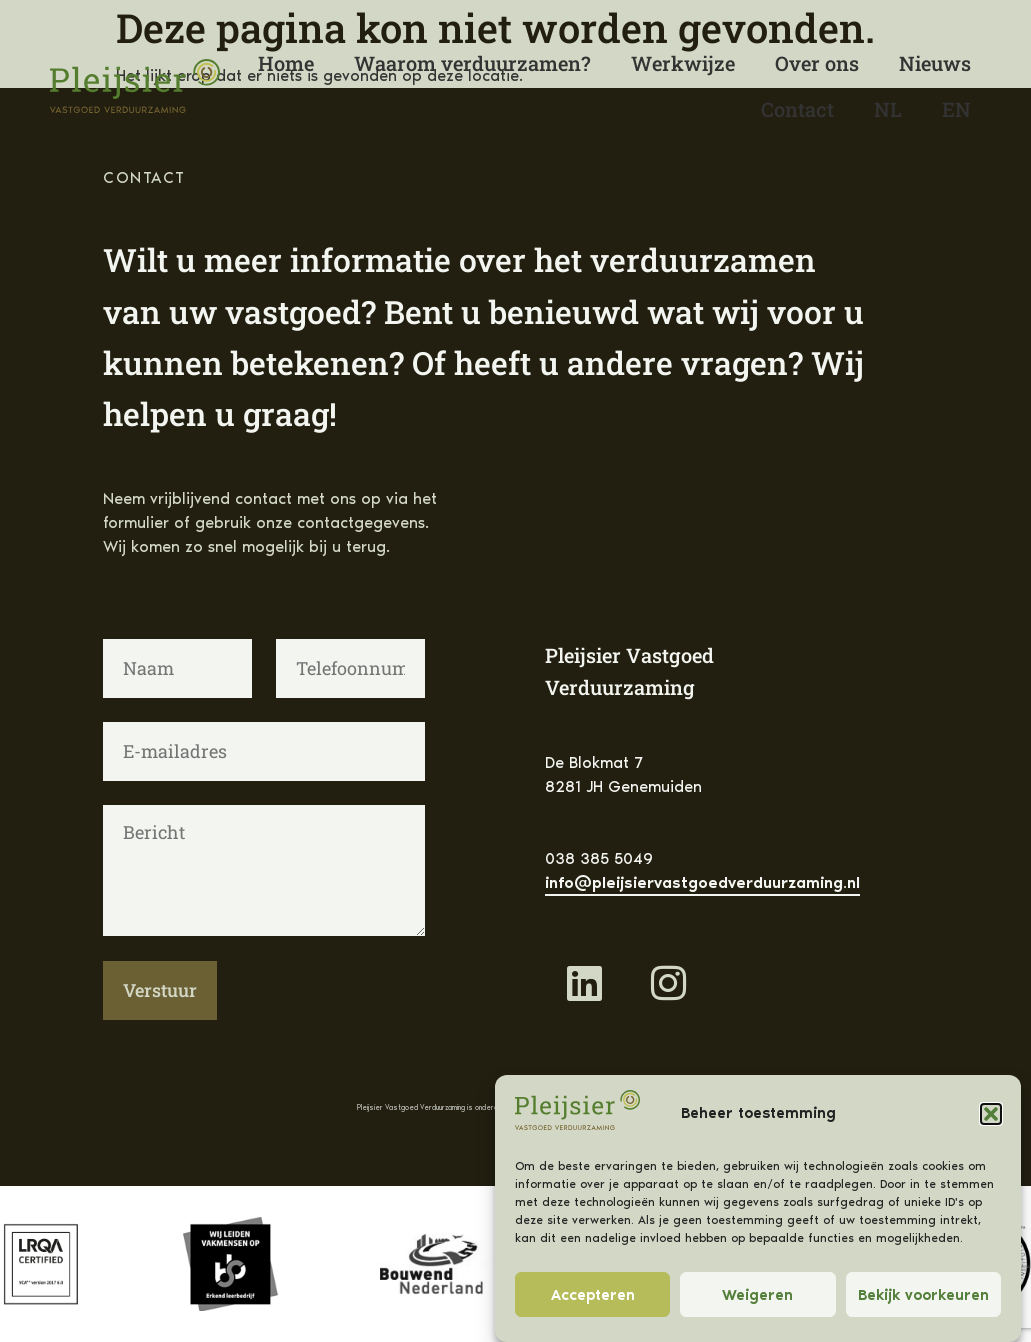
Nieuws (935, 63)
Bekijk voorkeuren (923, 1295)
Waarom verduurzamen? (472, 63)
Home (286, 63)
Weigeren (757, 1295)
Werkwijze (683, 63)
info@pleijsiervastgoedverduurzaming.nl (702, 882)
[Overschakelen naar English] (956, 109)
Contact (797, 109)
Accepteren (593, 1295)
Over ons (817, 63)
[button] (991, 1114)
